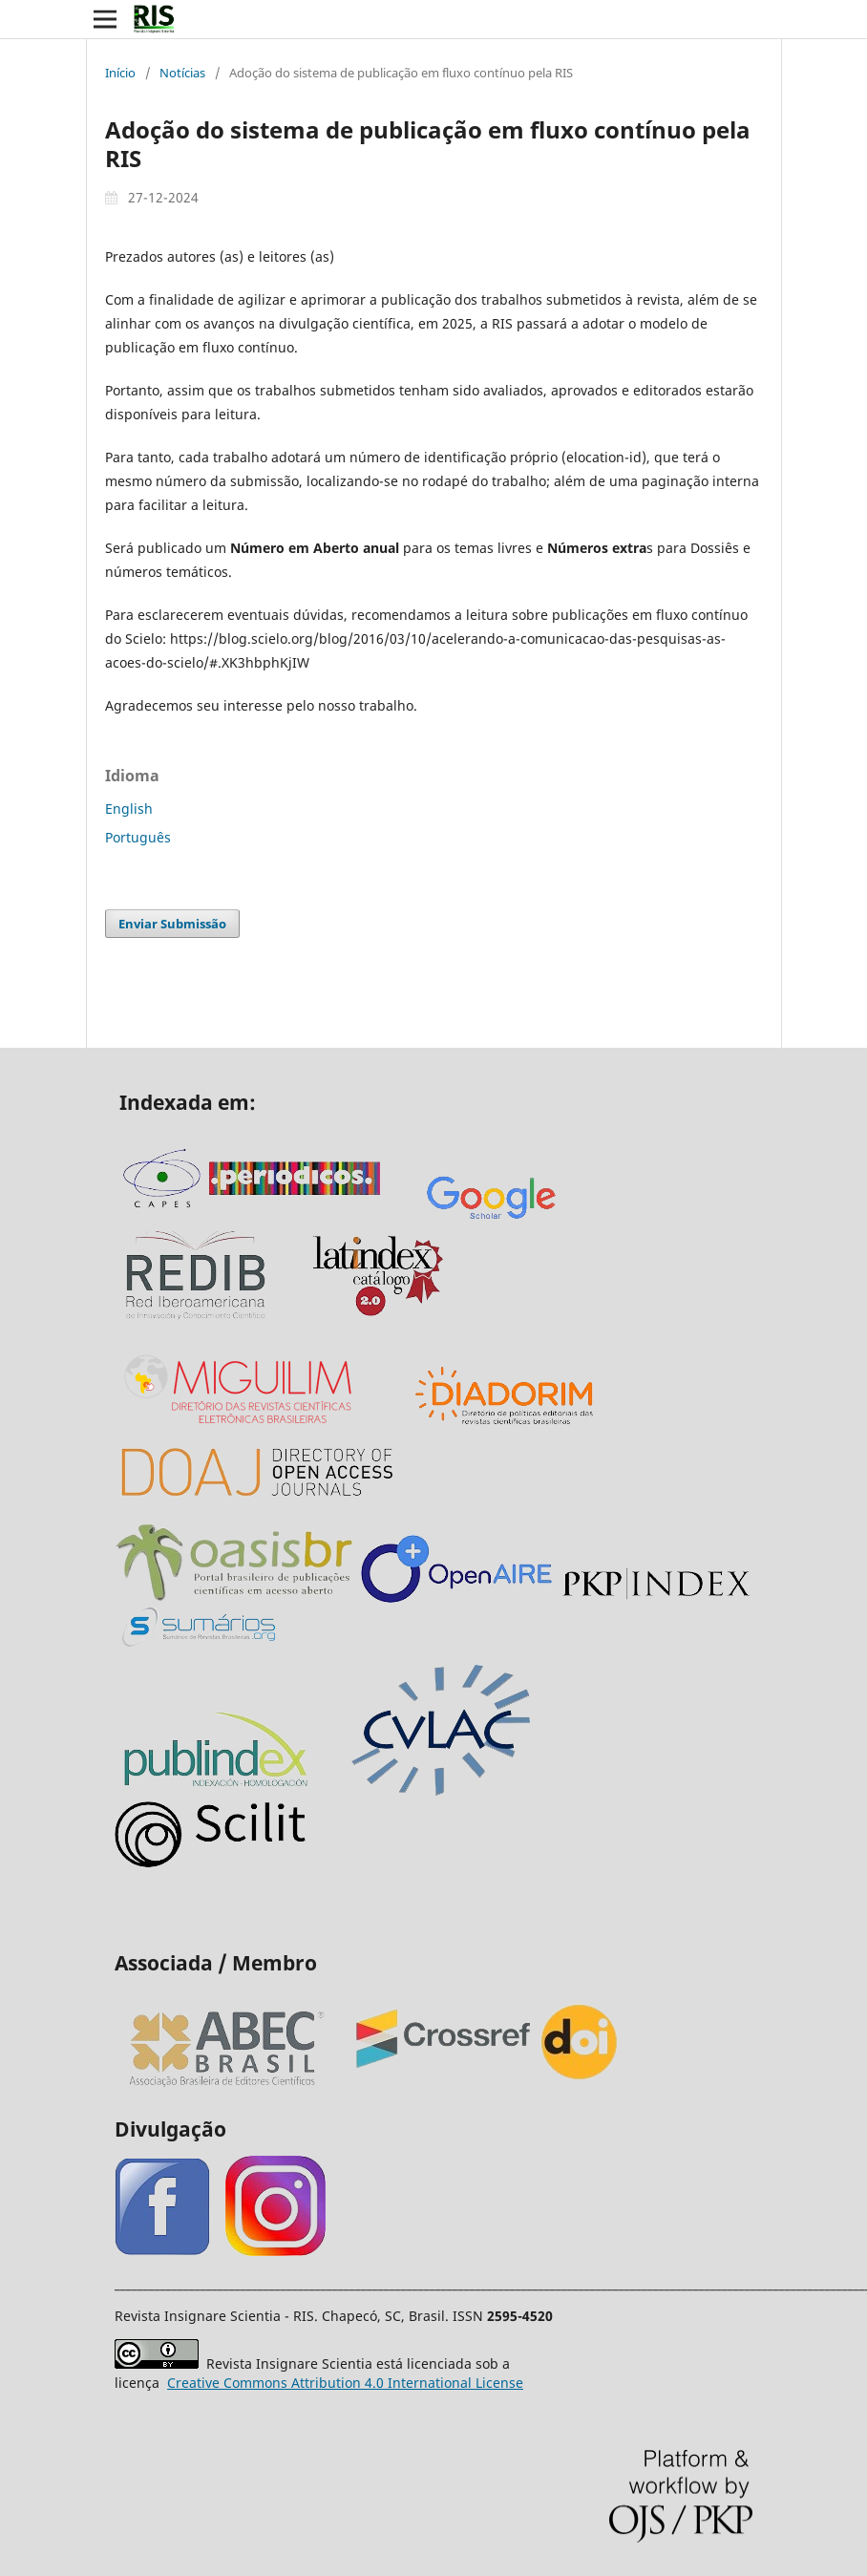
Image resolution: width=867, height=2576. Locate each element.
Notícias (182, 72)
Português (138, 837)
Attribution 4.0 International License (345, 2383)
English (129, 808)
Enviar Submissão (172, 923)
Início (120, 72)
